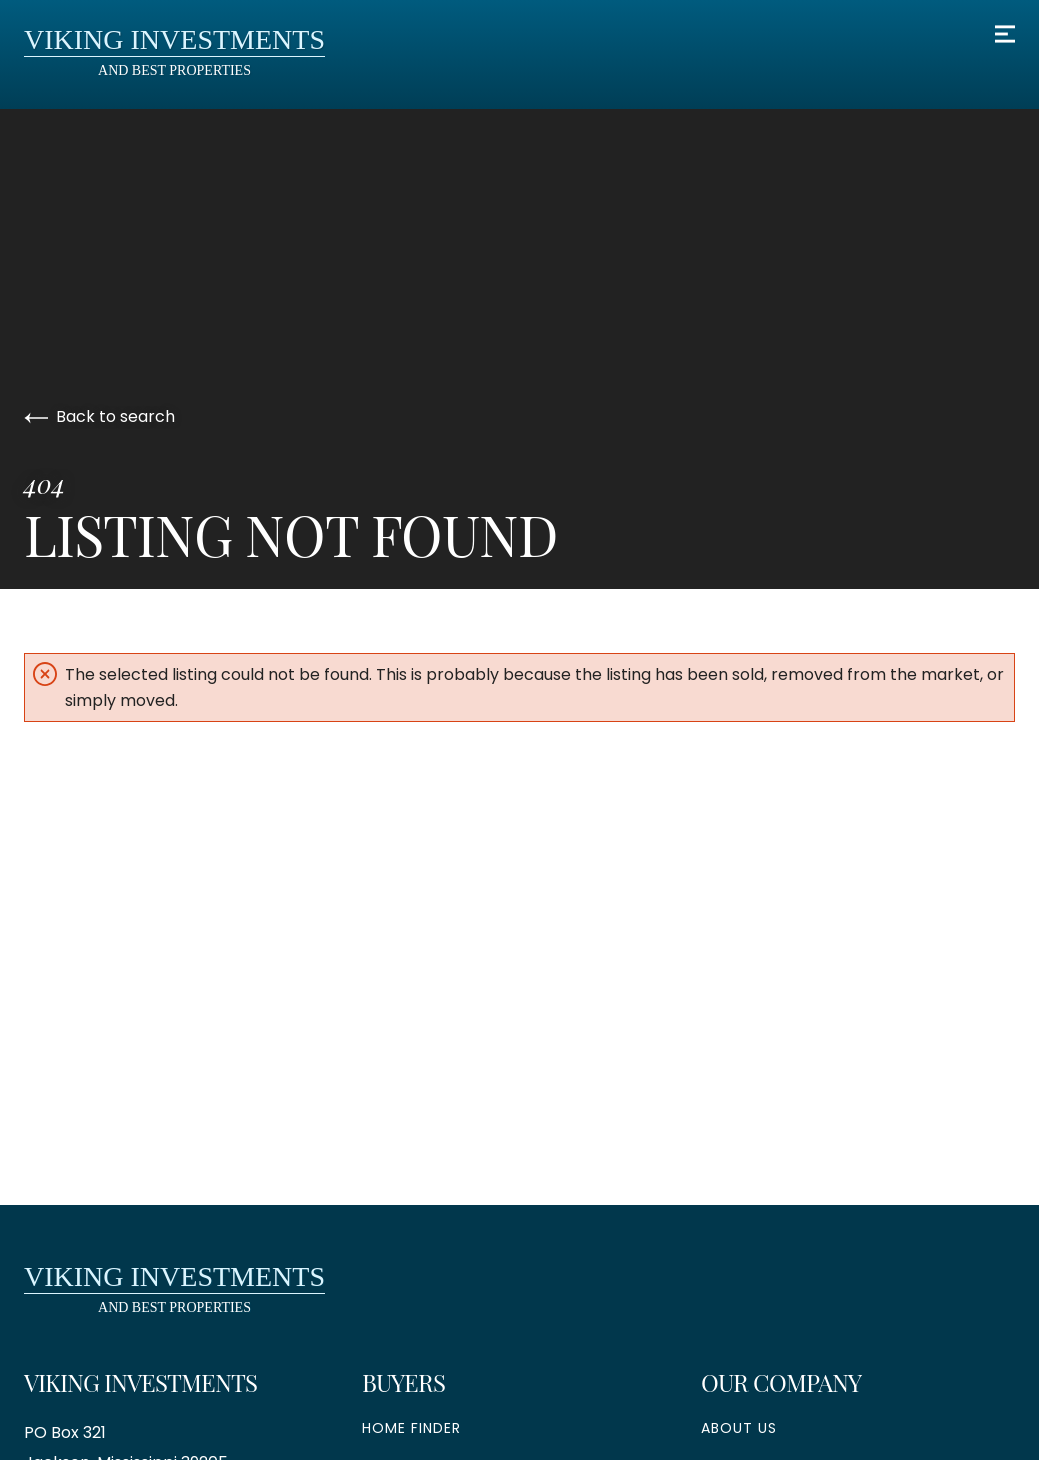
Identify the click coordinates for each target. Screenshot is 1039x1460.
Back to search (99, 416)
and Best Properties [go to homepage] (174, 51)
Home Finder (411, 1428)
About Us (739, 1428)
